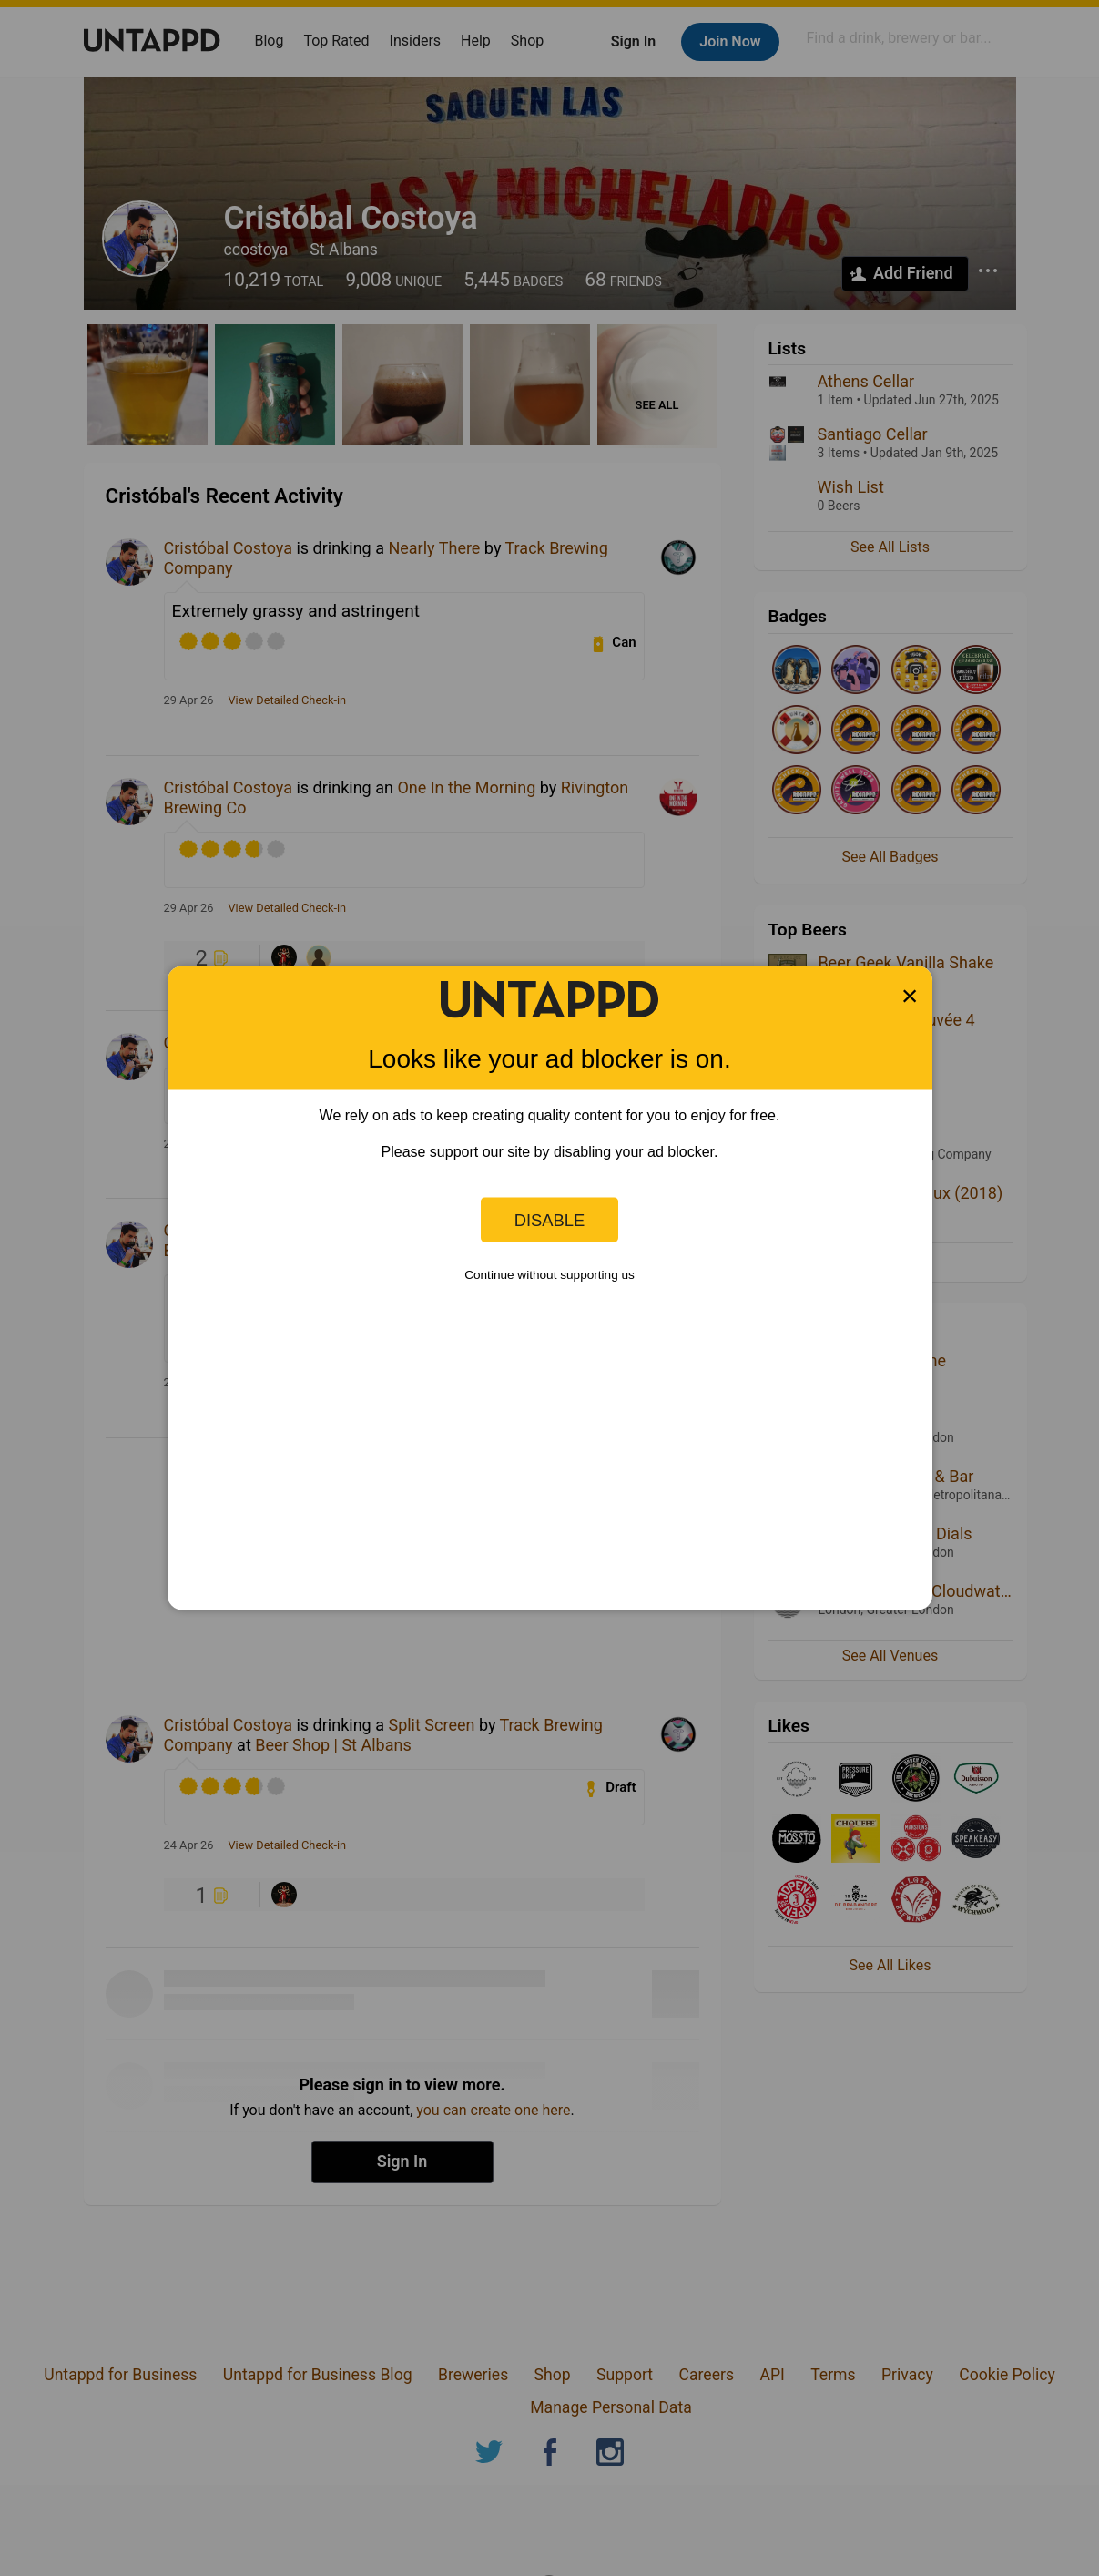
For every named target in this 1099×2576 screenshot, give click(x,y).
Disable (549, 1219)
